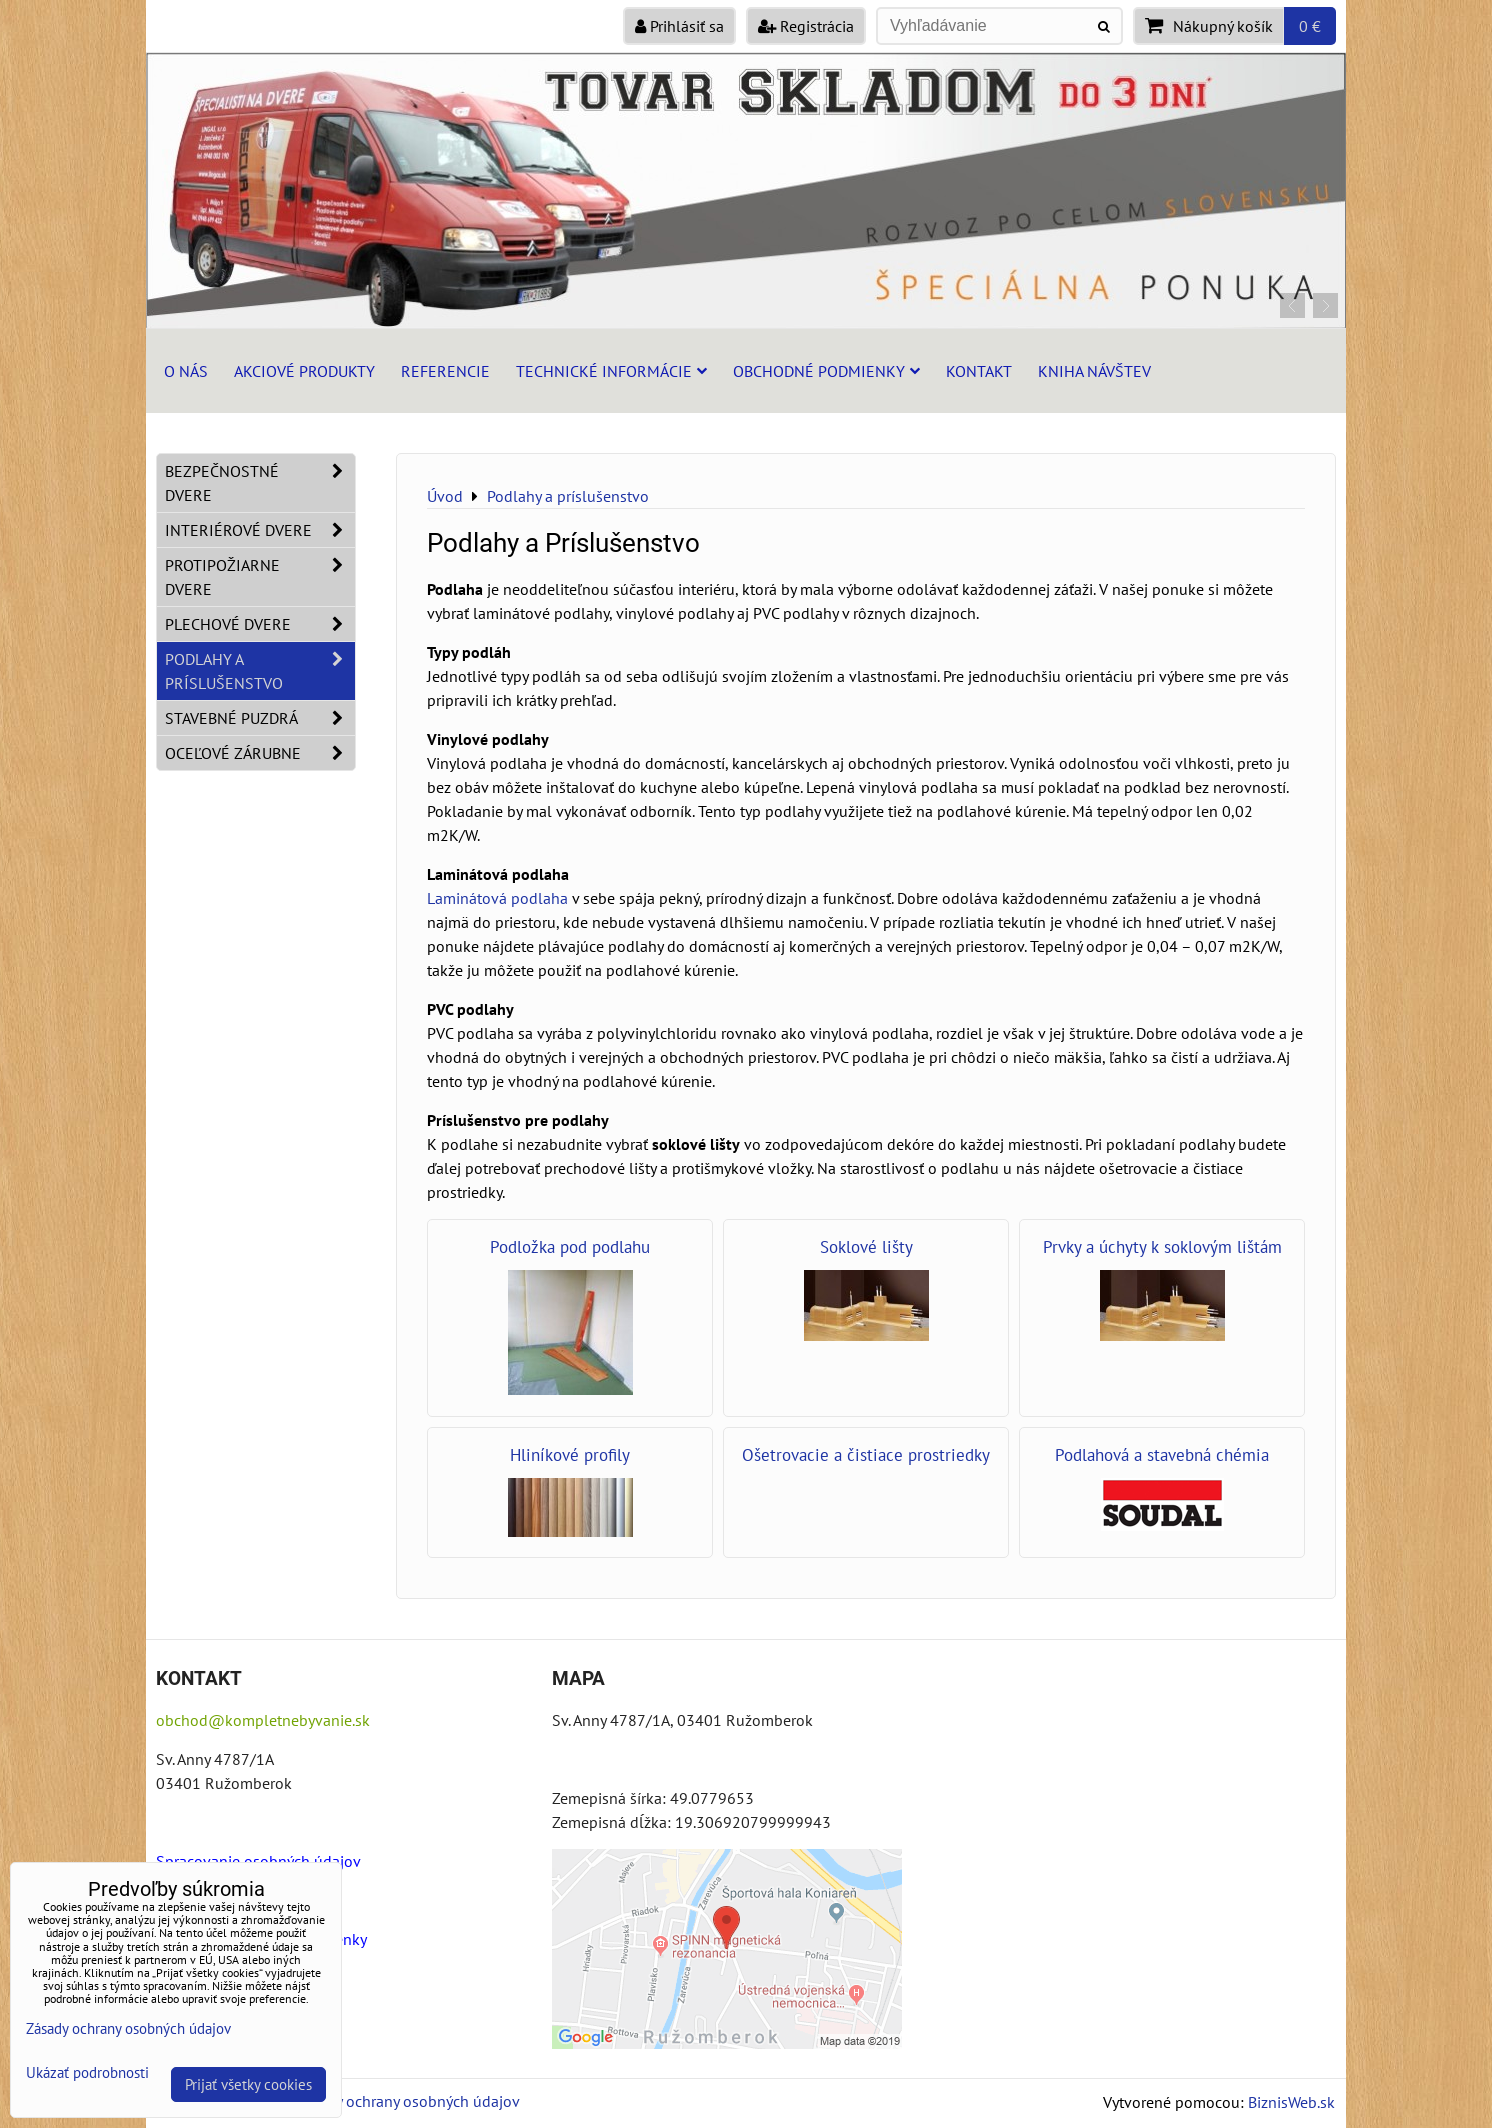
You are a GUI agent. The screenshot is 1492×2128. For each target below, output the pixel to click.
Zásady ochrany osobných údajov (407, 2101)
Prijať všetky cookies (248, 2084)
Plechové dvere (260, 624)
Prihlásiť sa (679, 26)
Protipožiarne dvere (260, 577)
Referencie (445, 371)
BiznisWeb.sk (1291, 2102)
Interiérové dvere (260, 530)
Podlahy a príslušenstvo (260, 671)
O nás (186, 371)
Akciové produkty (304, 371)
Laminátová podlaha (497, 898)
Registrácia (806, 26)
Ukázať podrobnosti (87, 2073)
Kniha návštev (1094, 371)
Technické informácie (611, 371)
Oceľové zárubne (260, 753)
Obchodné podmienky (826, 371)
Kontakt (979, 371)
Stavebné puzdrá (260, 718)
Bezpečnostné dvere (260, 483)
